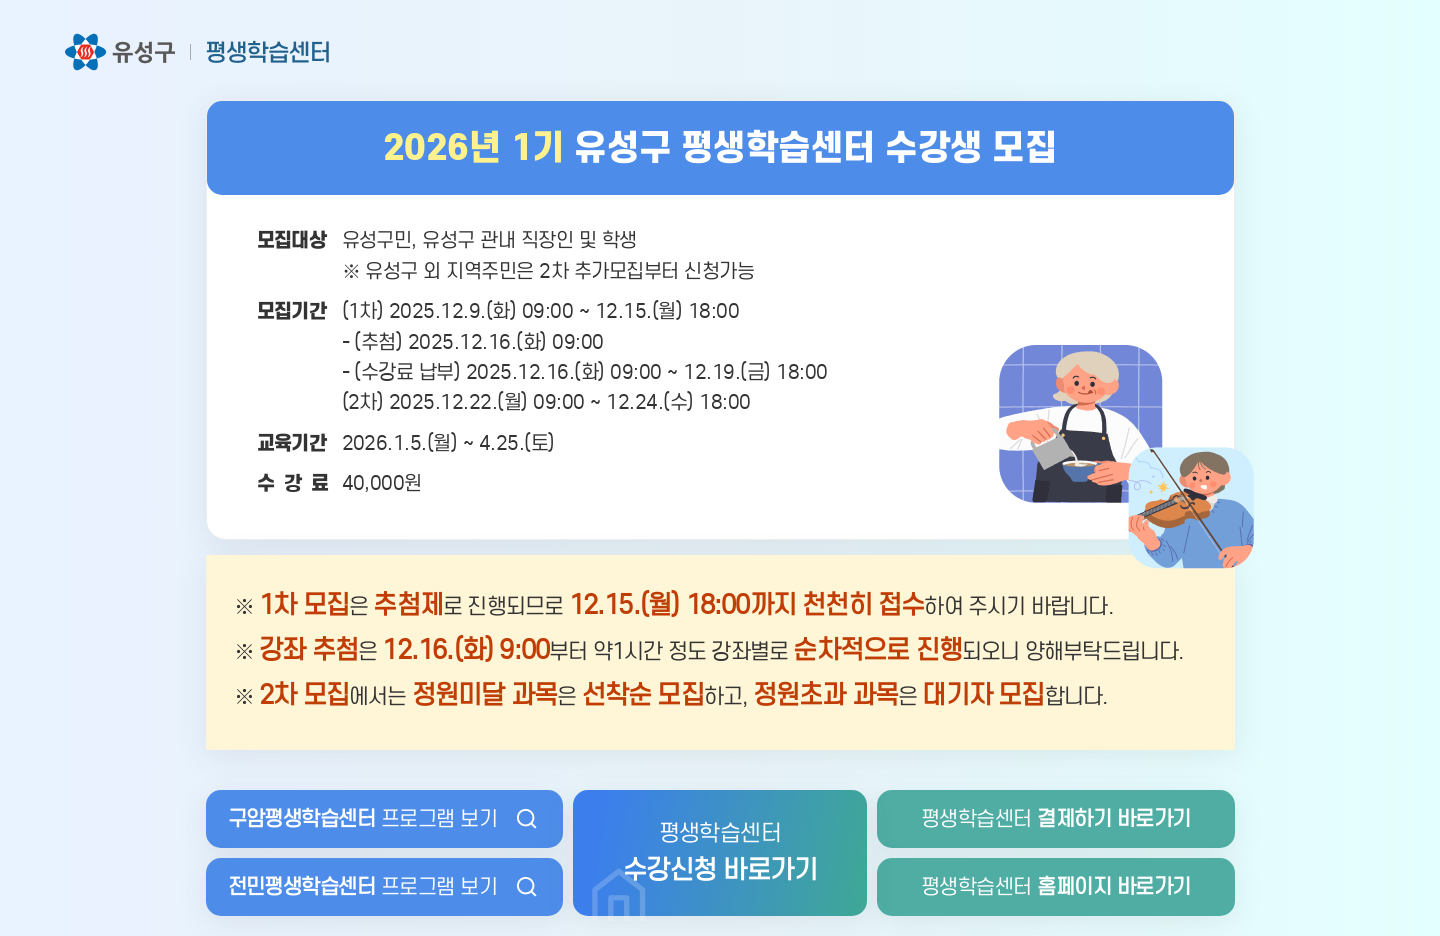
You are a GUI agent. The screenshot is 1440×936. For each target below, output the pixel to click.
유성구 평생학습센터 (198, 52)
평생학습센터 (1056, 819)
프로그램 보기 (363, 819)
